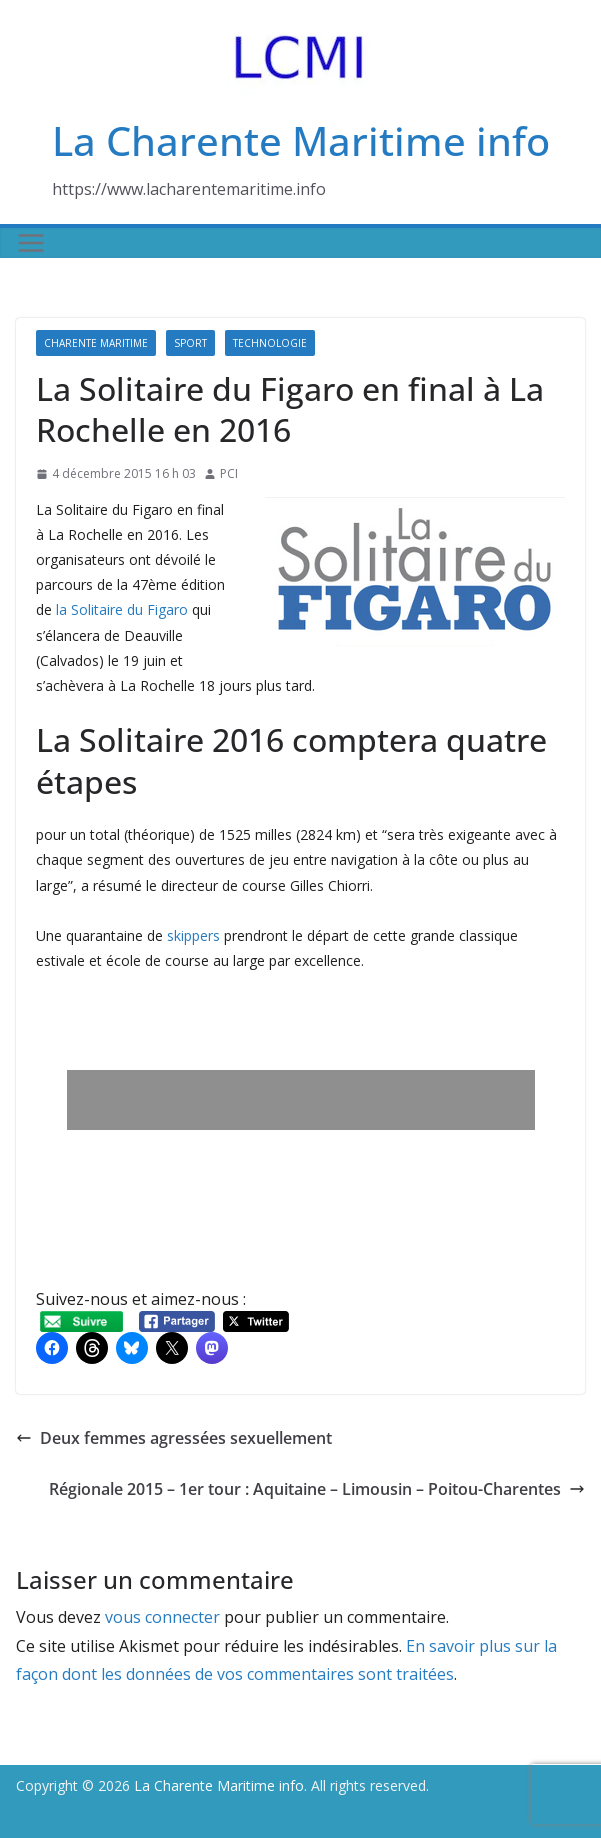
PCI (229, 473)
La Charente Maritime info (301, 140)
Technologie (270, 343)
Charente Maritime (96, 343)
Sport (190, 343)
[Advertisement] (301, 1100)
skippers (193, 935)
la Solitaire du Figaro (122, 609)
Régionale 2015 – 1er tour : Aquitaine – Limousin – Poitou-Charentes (317, 1489)
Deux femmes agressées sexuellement (174, 1438)
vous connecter (162, 1617)
